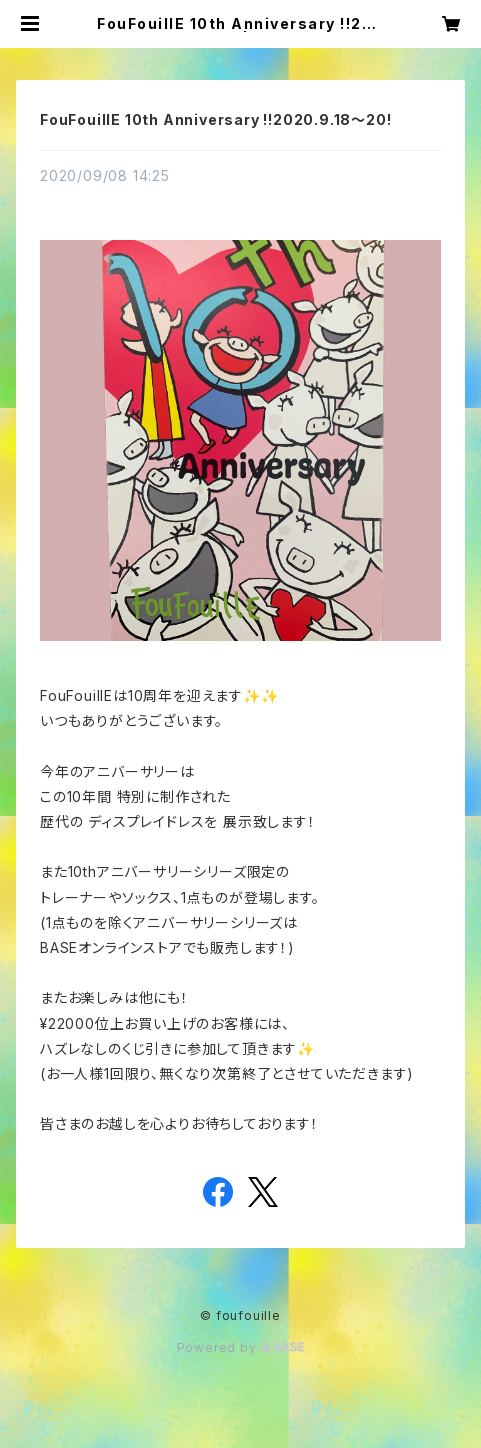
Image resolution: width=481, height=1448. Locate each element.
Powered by (241, 1347)
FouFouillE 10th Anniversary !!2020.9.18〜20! (215, 119)
